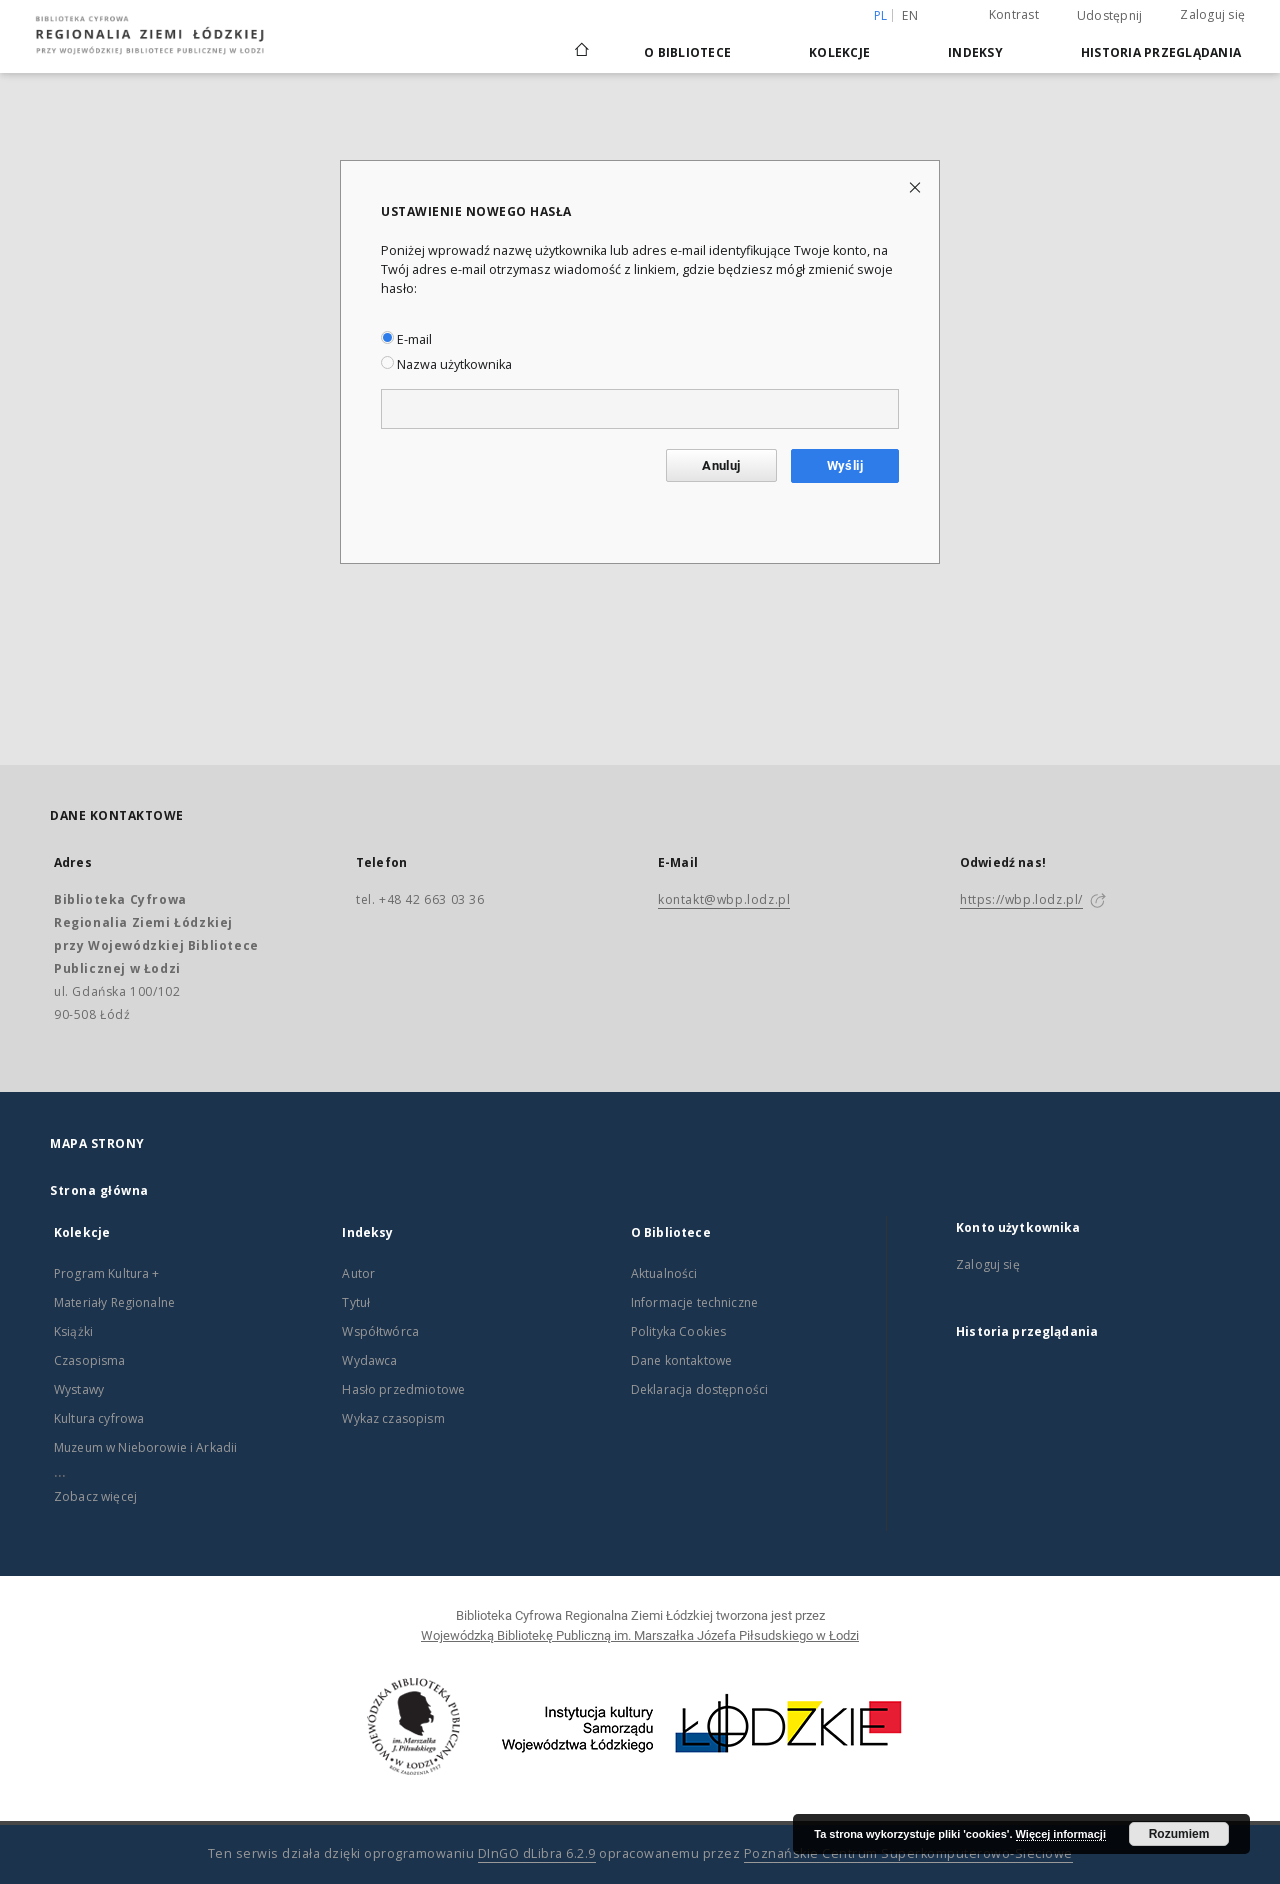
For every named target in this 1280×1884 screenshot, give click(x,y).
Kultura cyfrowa (99, 1418)
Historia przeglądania (1161, 52)
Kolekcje (839, 52)
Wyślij (845, 465)
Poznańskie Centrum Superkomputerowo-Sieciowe (908, 1853)
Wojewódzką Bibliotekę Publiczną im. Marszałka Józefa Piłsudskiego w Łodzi (640, 1635)
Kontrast (1014, 14)
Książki (73, 1331)
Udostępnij (1110, 16)
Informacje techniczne (694, 1302)
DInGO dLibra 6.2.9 (537, 1853)
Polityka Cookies (678, 1331)
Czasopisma (90, 1360)
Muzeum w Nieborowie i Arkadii (145, 1447)
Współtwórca (380, 1331)
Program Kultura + (107, 1273)
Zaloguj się (1212, 14)
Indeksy (975, 52)
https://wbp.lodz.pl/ (1021, 899)
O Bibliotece (687, 52)
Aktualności (664, 1273)
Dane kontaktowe (681, 1360)
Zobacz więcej (95, 1496)
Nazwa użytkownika (446, 364)
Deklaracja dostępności (699, 1389)
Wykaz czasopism (393, 1418)
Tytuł (356, 1302)
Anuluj (721, 465)
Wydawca (369, 1360)
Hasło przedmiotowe (403, 1389)
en (910, 15)
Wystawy (79, 1389)
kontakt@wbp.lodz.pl (724, 899)
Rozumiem (1179, 1834)
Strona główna (99, 1190)
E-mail (406, 339)
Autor (358, 1273)
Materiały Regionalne (114, 1302)
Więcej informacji (1061, 1834)
